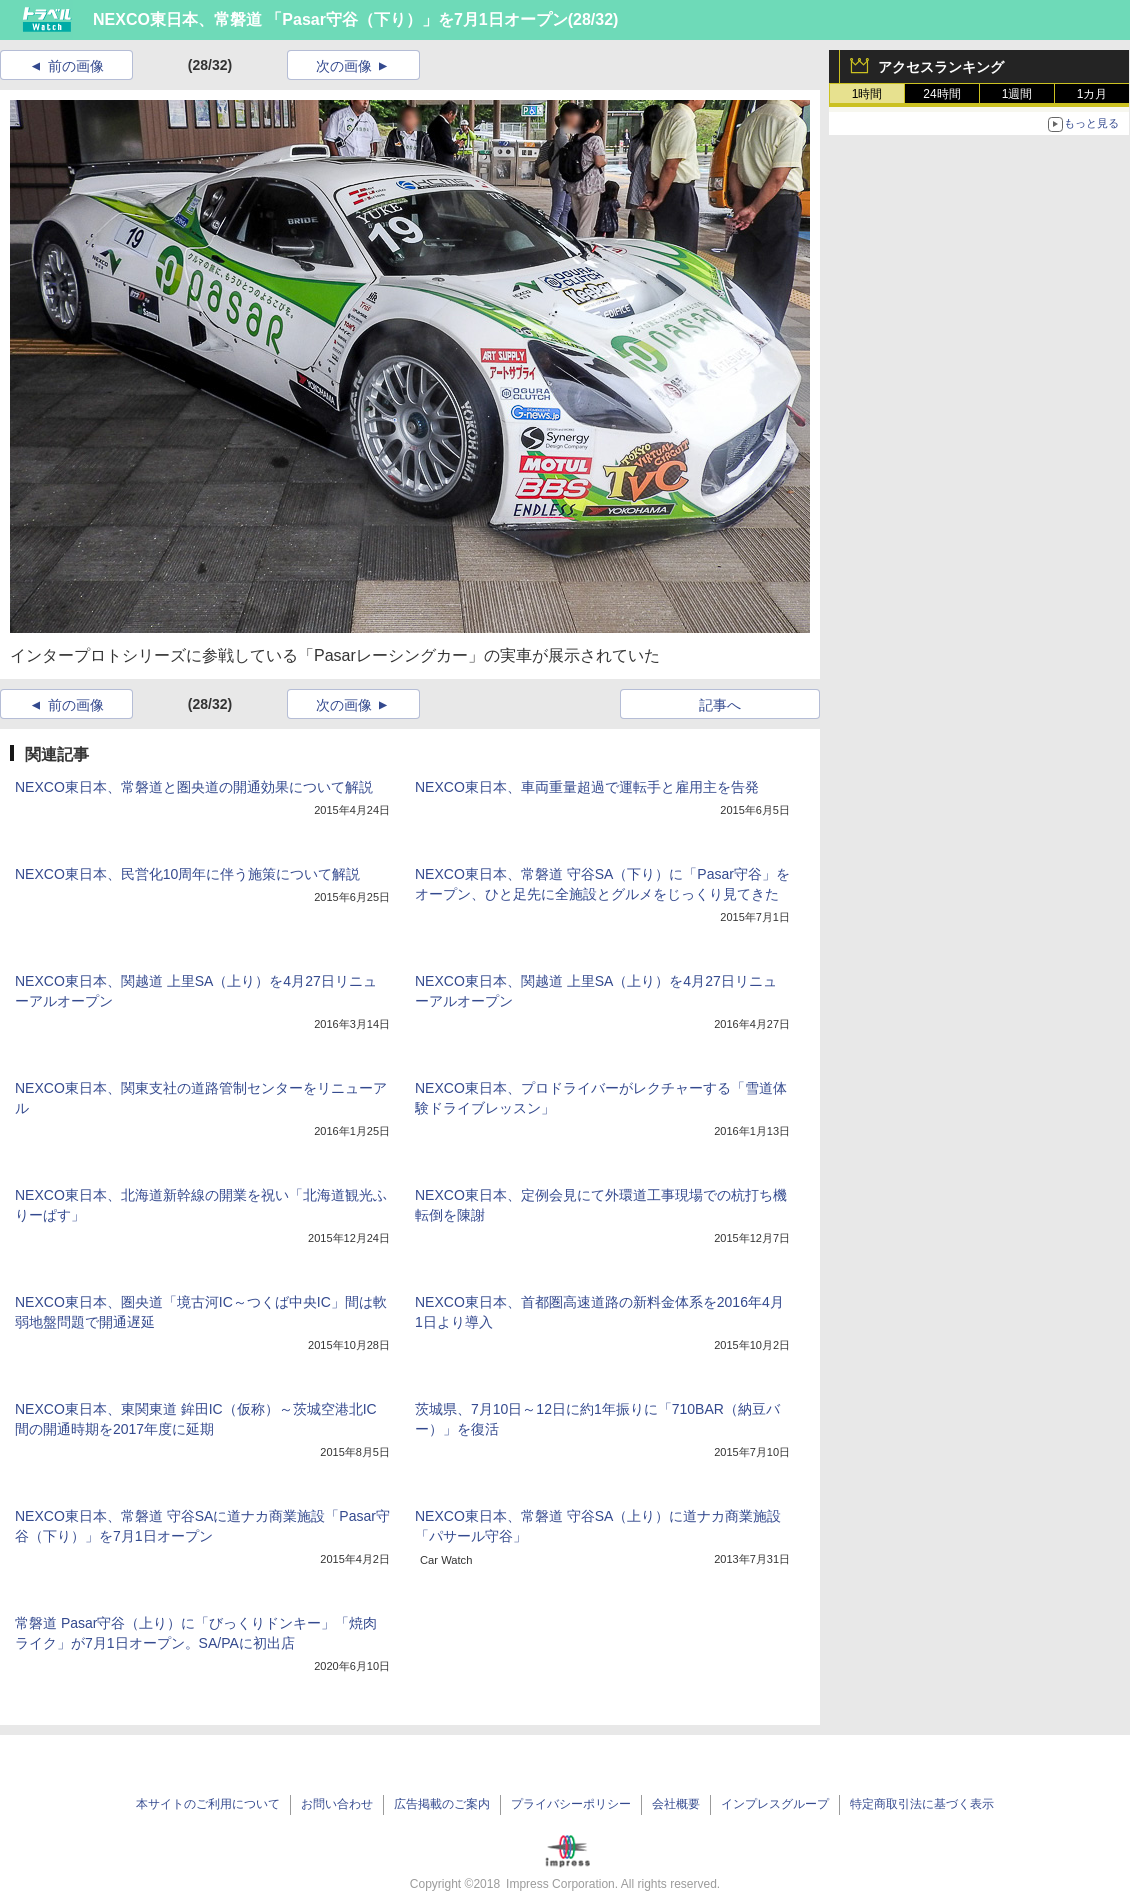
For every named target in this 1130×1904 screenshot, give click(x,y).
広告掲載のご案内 (442, 1804)
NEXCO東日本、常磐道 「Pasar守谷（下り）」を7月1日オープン (330, 19)
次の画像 (344, 66)
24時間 (941, 94)
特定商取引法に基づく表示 (922, 1804)
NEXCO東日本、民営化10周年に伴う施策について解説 (187, 874)
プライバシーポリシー (571, 1804)
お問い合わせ (337, 1804)
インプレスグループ (775, 1804)
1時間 (867, 94)
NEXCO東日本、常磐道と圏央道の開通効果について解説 (194, 787)
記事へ (720, 705)
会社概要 (676, 1804)
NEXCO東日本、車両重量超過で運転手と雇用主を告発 (587, 787)
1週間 (1017, 94)
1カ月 (1092, 94)
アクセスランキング (941, 67)
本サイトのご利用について (208, 1804)
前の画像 (76, 66)
